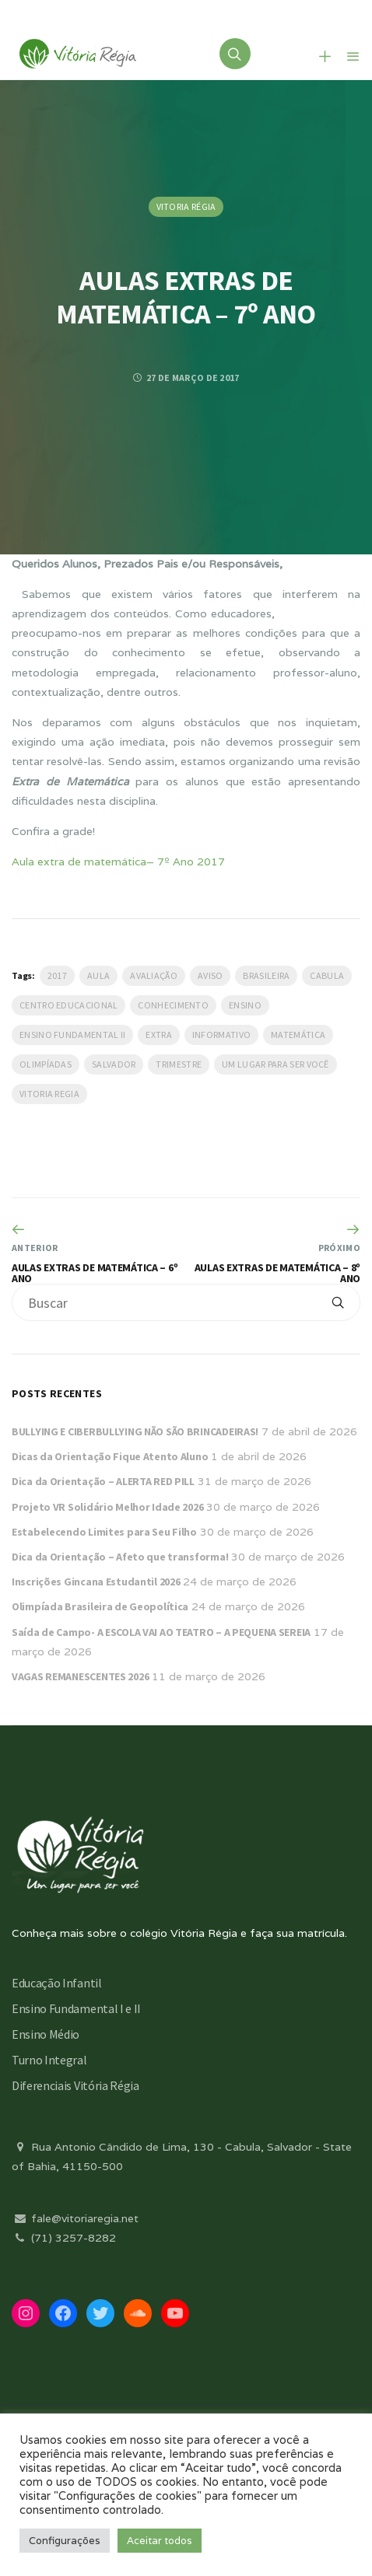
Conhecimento (173, 1005)
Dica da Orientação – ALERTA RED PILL (103, 1481)
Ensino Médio (45, 2034)
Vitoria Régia (186, 206)
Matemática (298, 1034)
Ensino (245, 1005)
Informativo (221, 1034)
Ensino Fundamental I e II (76, 2008)
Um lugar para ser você (275, 1064)
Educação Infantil (57, 1983)
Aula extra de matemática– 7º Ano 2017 (118, 862)
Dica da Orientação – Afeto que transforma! (120, 1557)
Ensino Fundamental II (72, 1034)
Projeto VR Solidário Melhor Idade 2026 (107, 1507)
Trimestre (179, 1064)
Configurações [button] (64, 2540)
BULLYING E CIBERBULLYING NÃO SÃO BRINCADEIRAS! (135, 1431)
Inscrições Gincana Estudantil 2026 (96, 1582)
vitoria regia (49, 1093)
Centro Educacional (68, 1005)
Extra (159, 1034)
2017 (57, 975)
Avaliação (153, 975)
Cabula (327, 975)
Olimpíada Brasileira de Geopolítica (100, 1606)
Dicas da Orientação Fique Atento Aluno (110, 1456)
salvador (113, 1064)
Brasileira (266, 975)
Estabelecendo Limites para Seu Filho (104, 1532)
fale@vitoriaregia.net (75, 2218)
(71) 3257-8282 (64, 2238)
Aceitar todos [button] (159, 2540)
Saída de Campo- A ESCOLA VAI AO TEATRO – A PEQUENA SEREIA (161, 1632)
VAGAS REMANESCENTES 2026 (80, 1676)
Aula (98, 975)
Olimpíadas (45, 1064)
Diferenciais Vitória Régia (75, 2085)
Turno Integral (49, 2059)
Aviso (210, 975)
